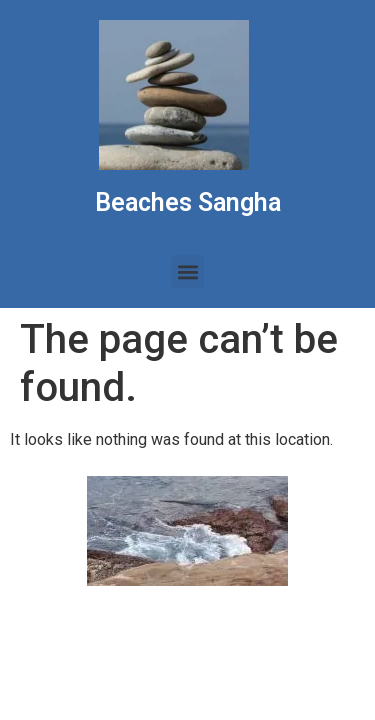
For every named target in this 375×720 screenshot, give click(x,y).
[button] (187, 271)
